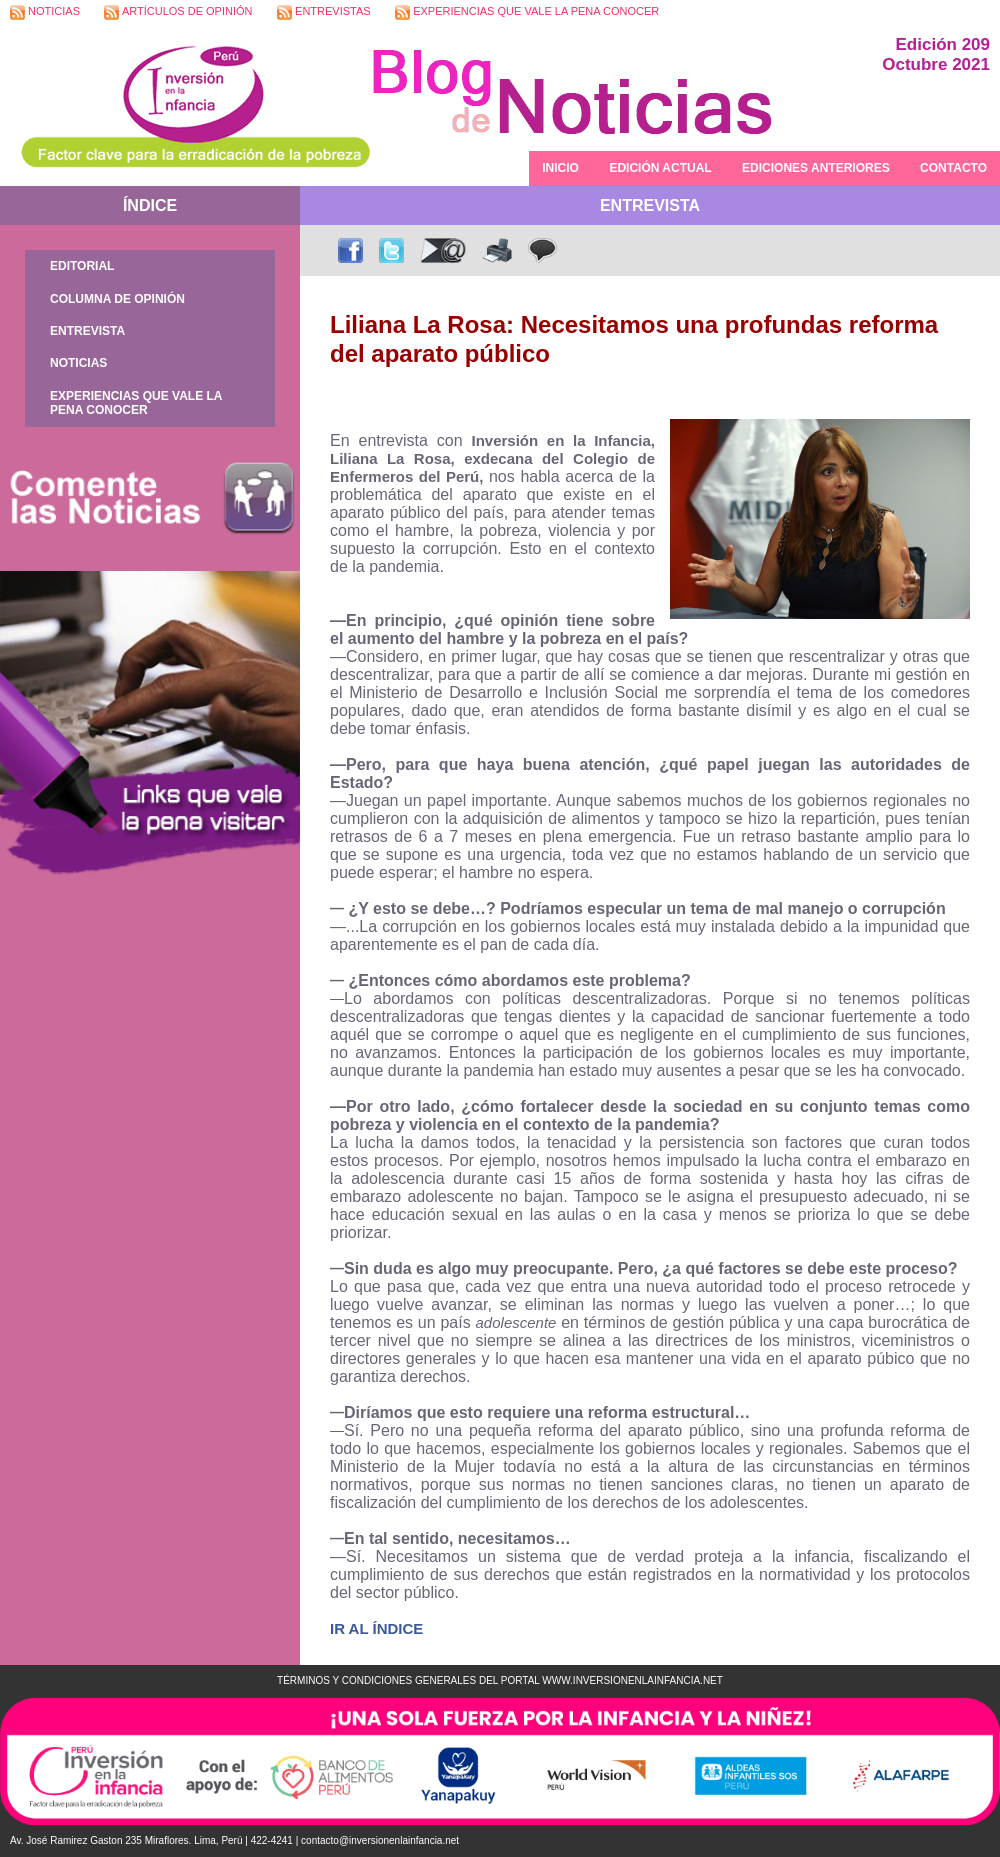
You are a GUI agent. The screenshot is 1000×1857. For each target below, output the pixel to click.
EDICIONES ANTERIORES (816, 168)
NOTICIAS (45, 12)
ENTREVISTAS (324, 12)
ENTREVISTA (87, 331)
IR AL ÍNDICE (376, 1628)
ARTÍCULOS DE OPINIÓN (178, 12)
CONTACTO (953, 168)
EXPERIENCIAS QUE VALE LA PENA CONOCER (527, 12)
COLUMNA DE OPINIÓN (117, 299)
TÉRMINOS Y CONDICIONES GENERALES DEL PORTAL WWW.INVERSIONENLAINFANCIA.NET (500, 1680)
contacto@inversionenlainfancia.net (380, 1840)
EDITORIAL (82, 266)
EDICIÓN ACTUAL (660, 168)
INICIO (560, 168)
